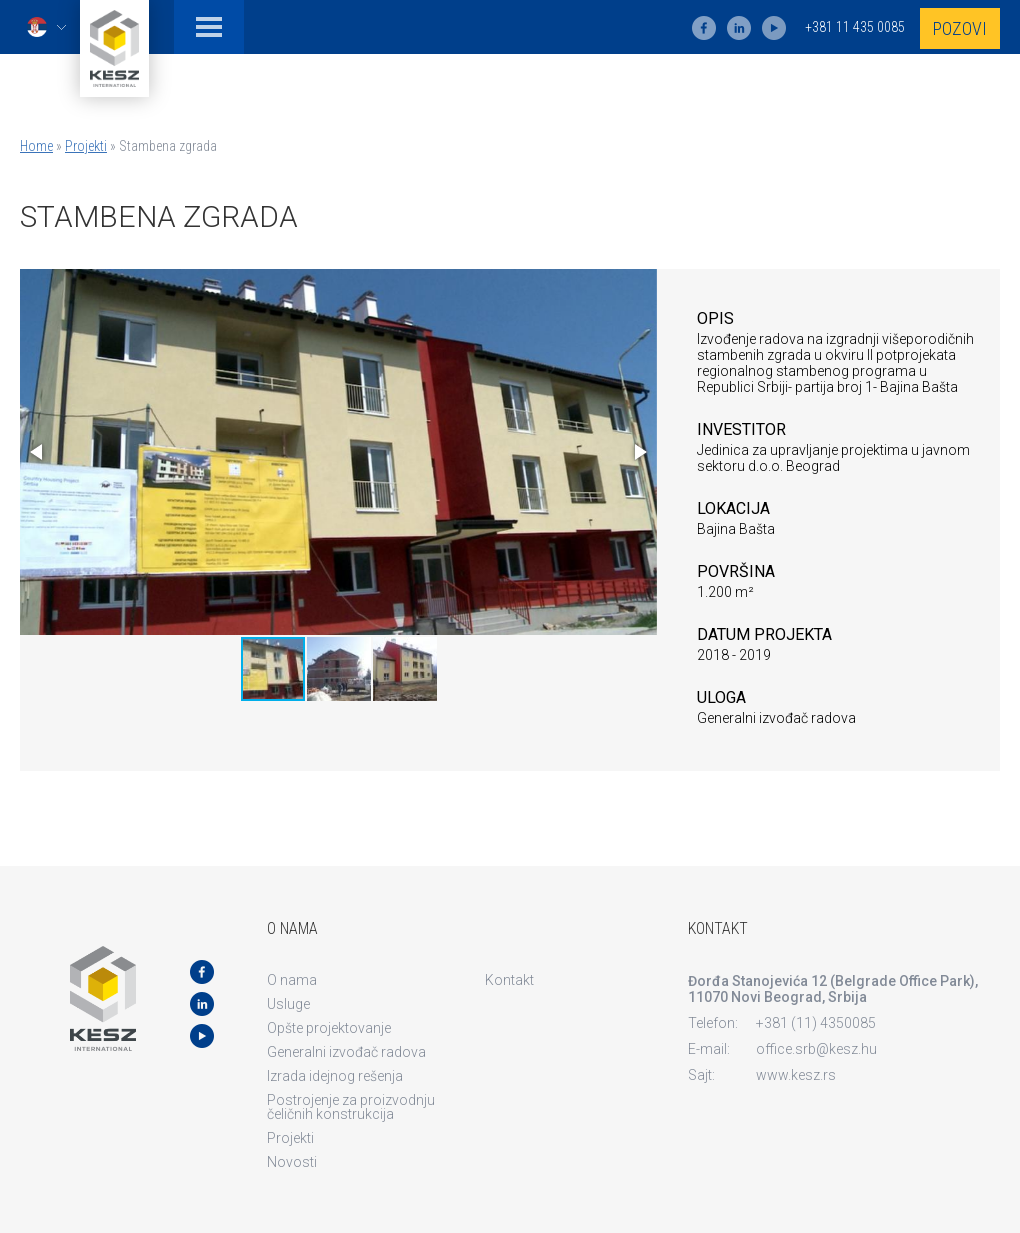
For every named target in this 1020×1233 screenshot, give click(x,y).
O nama (292, 980)
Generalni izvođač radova (346, 1052)
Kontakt (509, 980)
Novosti (292, 1162)
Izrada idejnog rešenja (335, 1076)
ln (739, 28)
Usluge (288, 1004)
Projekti (86, 146)
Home (36, 146)
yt (774, 28)
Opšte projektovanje (329, 1028)
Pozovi (960, 28)
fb (704, 28)
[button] (38, 452)
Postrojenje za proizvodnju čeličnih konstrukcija (351, 1107)
